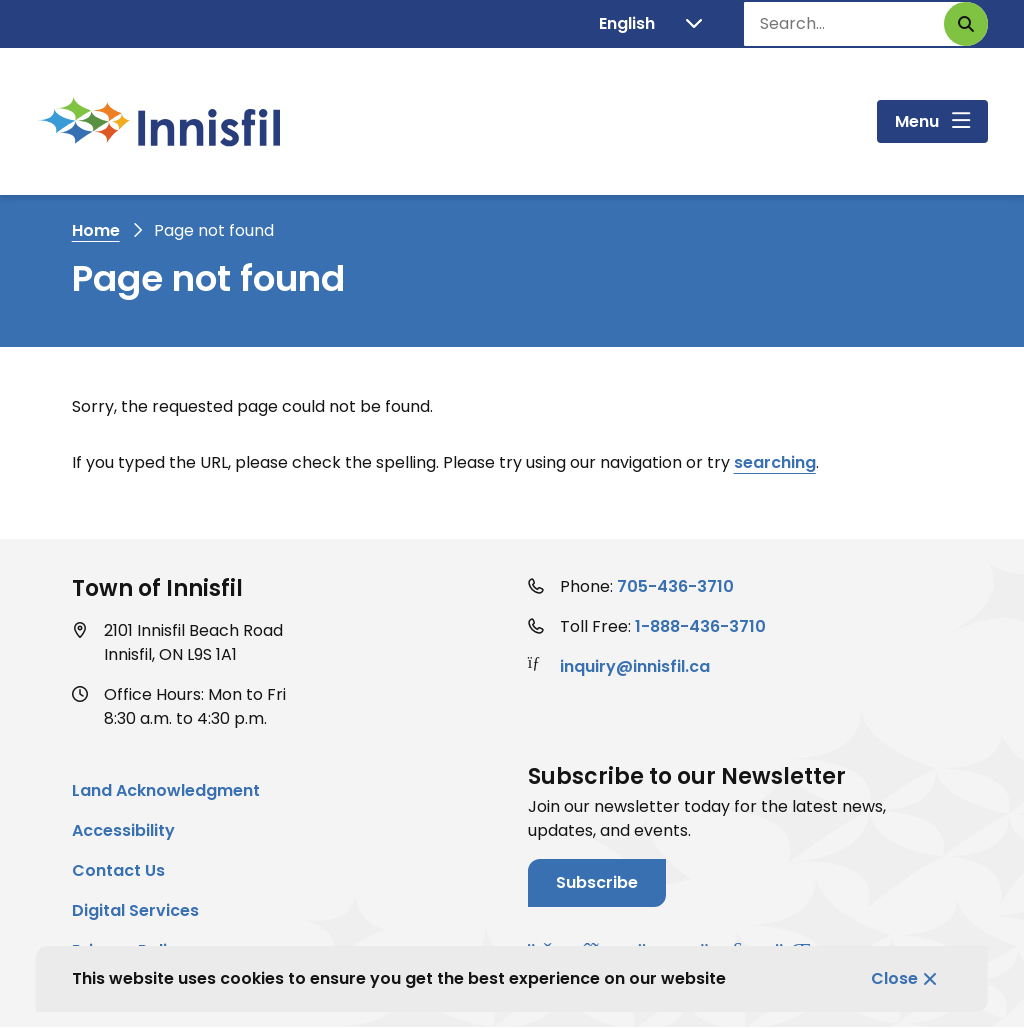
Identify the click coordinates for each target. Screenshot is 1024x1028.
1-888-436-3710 (700, 626)
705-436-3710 (675, 586)
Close (894, 978)
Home (96, 230)
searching (775, 462)
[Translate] (650, 24)
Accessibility (123, 830)
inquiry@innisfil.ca (635, 666)
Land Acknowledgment (166, 790)
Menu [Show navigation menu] (917, 121)
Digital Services (135, 910)
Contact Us (118, 870)
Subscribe (597, 882)
